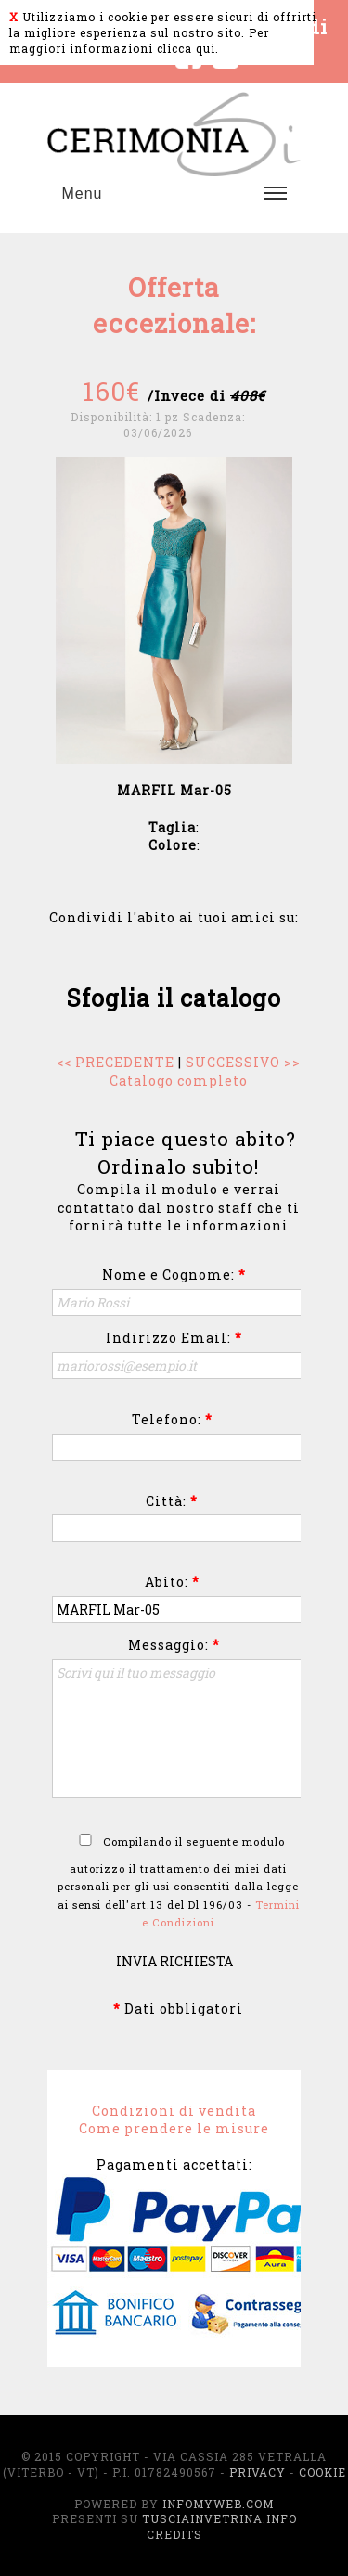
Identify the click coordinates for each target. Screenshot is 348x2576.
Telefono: (172, 1419)
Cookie (322, 2472)
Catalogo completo (179, 1080)
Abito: (172, 1582)
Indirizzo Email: (174, 1337)
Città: (172, 1501)
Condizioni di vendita (174, 2110)
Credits (174, 2534)
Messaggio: (174, 1645)
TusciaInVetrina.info (219, 2518)
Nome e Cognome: (174, 1274)
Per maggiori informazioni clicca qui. (139, 40)
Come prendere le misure (174, 2128)
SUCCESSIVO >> (243, 1062)
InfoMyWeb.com (218, 2503)
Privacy (257, 2472)
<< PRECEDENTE (115, 1062)
